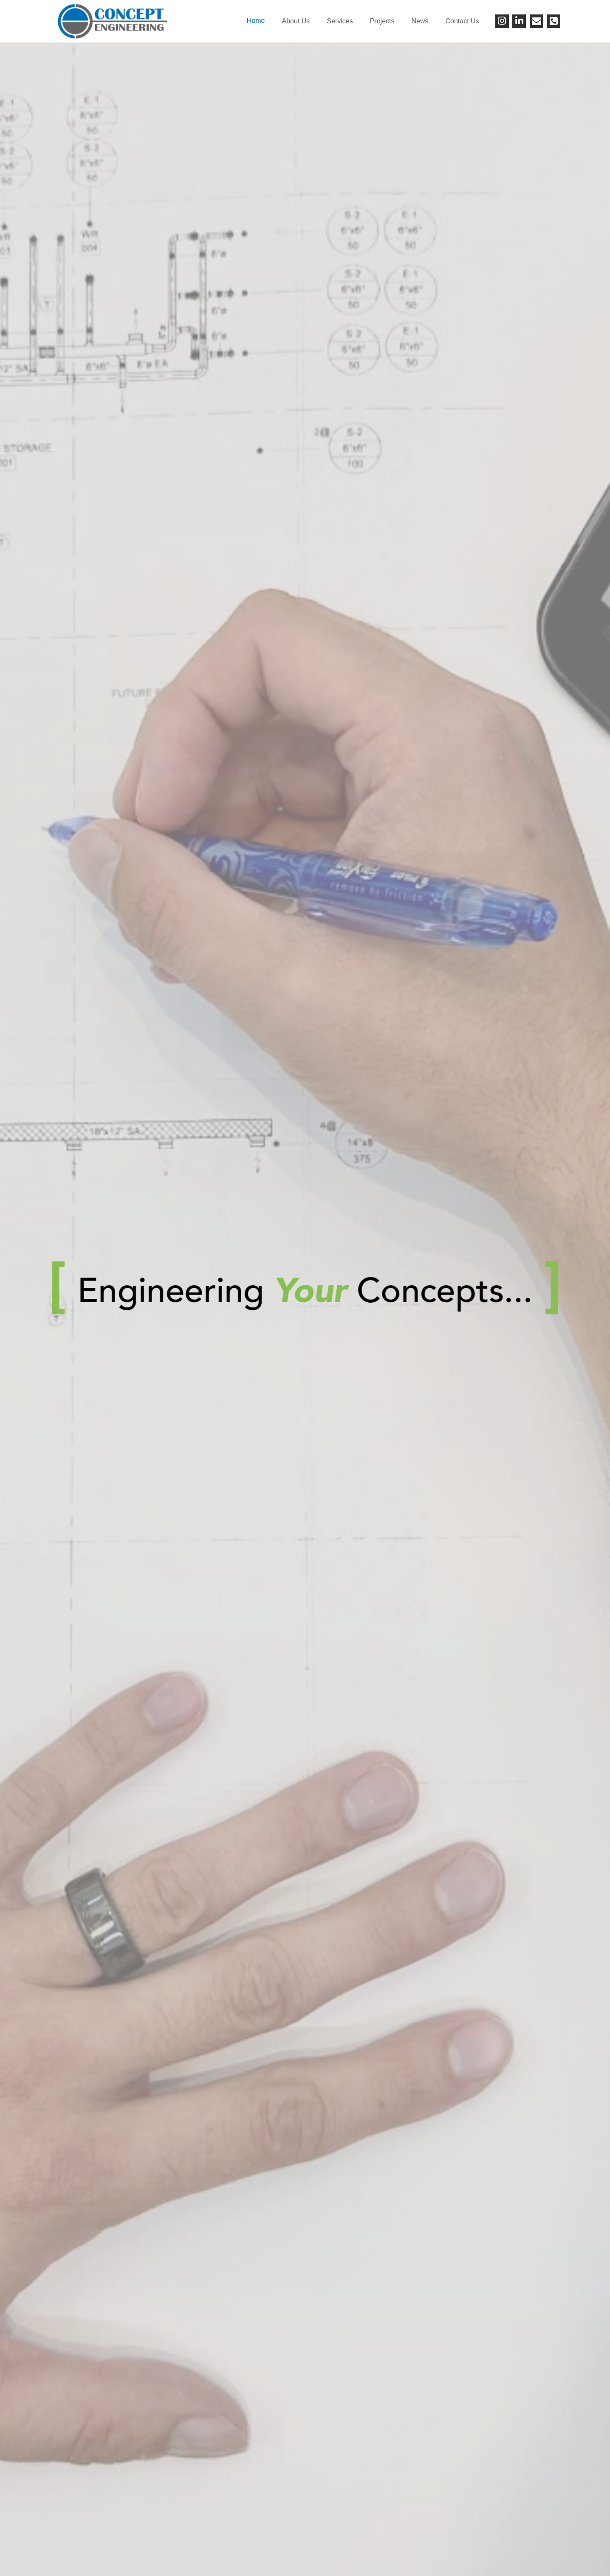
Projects (382, 21)
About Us (296, 21)
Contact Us (462, 21)
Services (340, 21)
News (419, 21)
